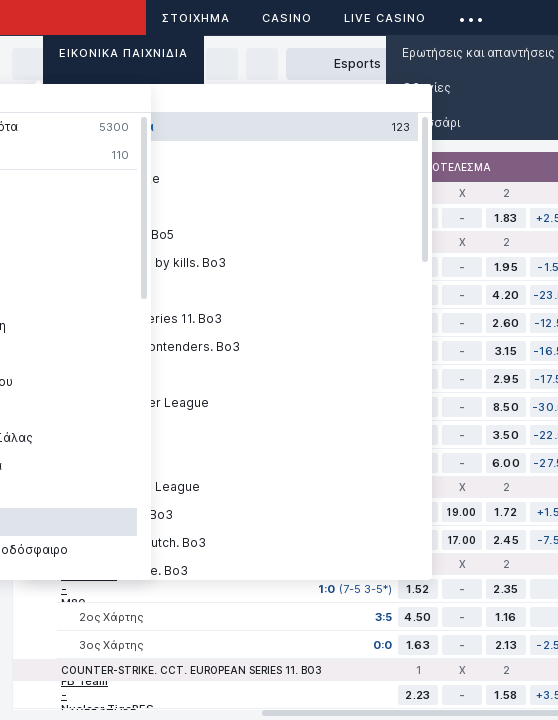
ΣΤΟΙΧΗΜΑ (196, 18)
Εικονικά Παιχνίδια (123, 53)
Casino (287, 18)
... (471, 14)
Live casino (385, 18)
